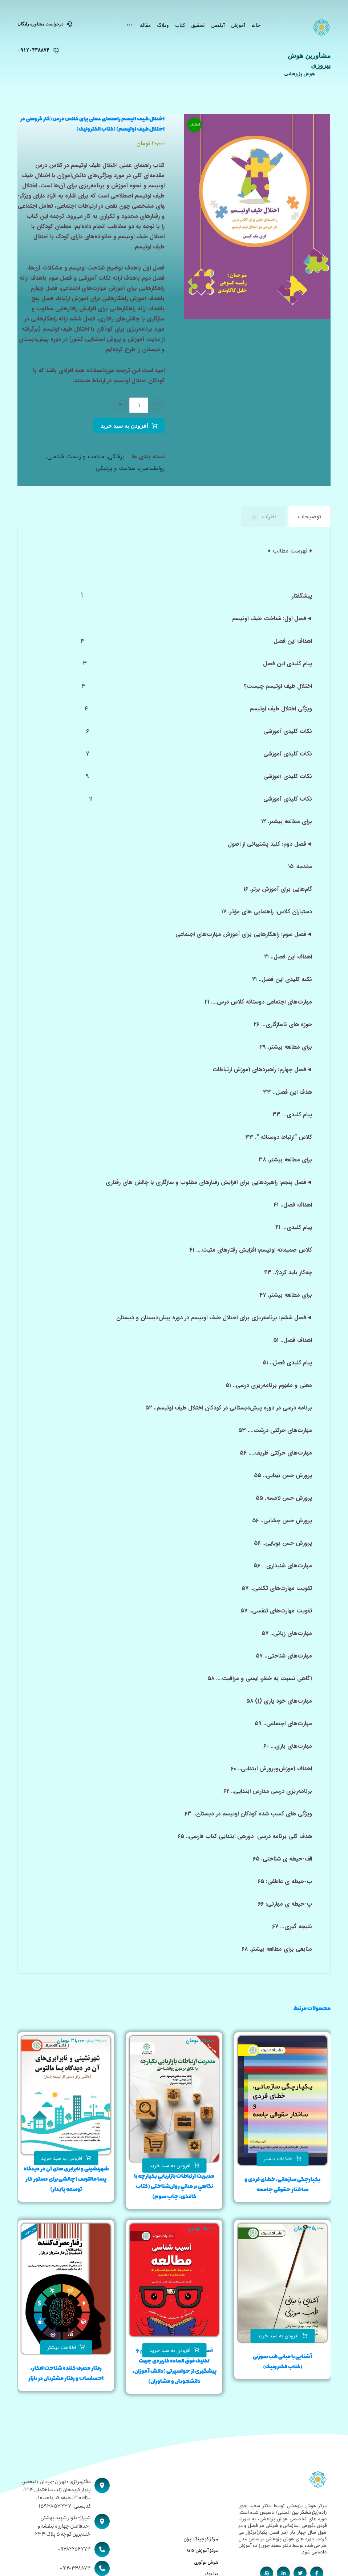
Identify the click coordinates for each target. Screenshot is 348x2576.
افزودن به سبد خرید (124, 426)
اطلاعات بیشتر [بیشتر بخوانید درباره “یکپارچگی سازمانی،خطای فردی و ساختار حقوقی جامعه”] (278, 2159)
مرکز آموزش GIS (202, 2551)
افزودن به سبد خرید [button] (169, 2166)
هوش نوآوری (206, 2562)
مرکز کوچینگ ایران (200, 2539)
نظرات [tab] (264, 516)
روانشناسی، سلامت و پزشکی (130, 468)
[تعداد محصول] (138, 405)
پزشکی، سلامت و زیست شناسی (86, 456)
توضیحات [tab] (309, 516)
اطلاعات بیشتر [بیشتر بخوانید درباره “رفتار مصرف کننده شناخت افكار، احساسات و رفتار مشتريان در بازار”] (61, 2348)
